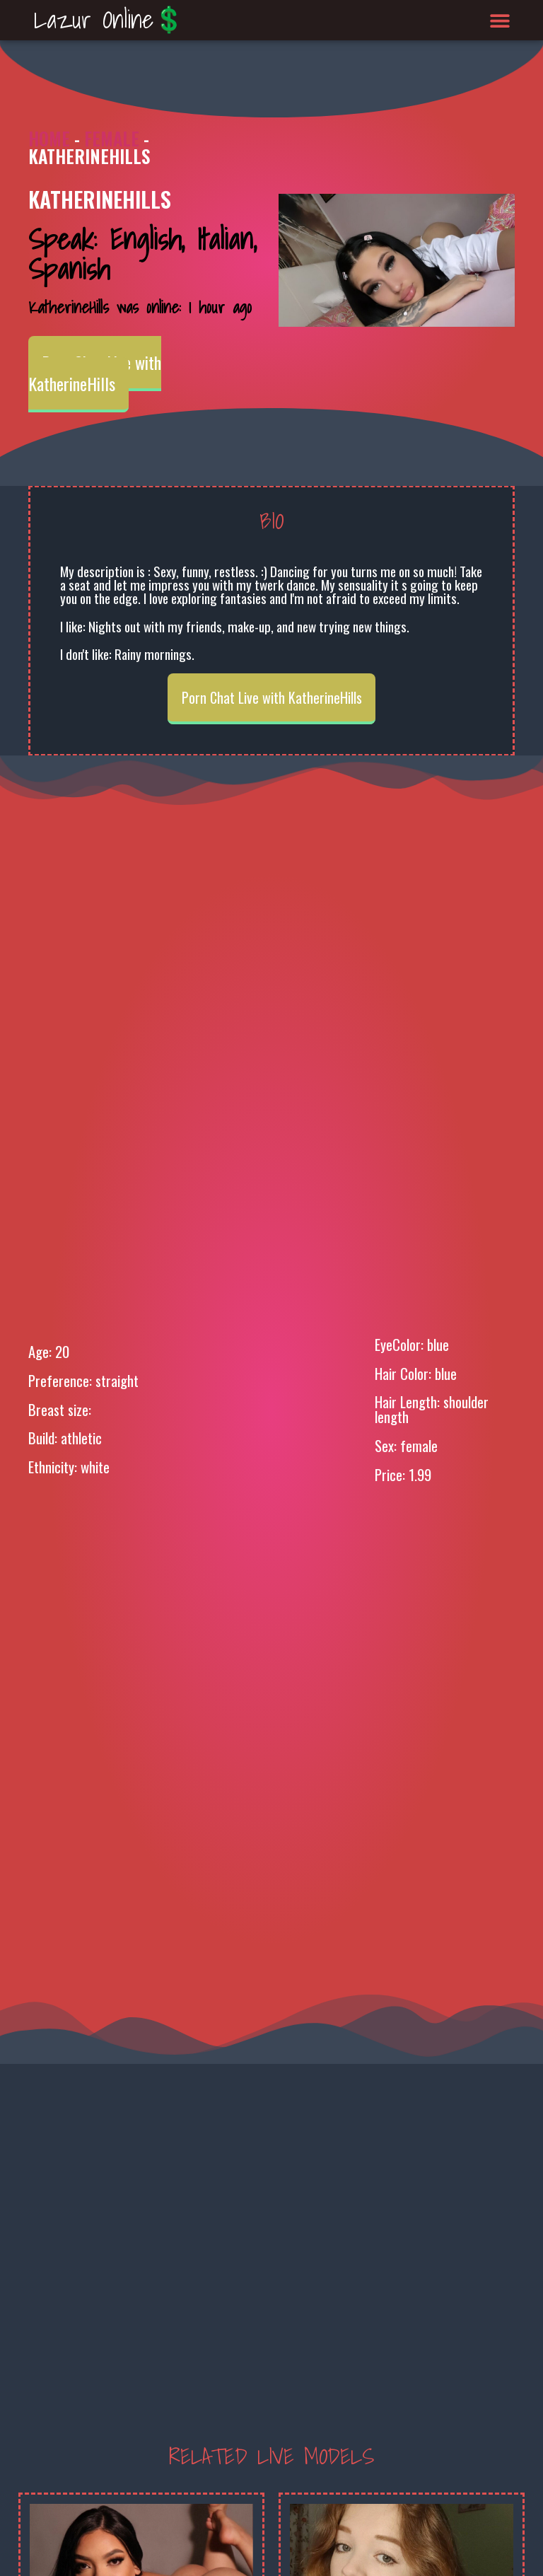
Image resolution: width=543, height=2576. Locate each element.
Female (111, 138)
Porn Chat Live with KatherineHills (94, 372)
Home (49, 138)
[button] (500, 20)
